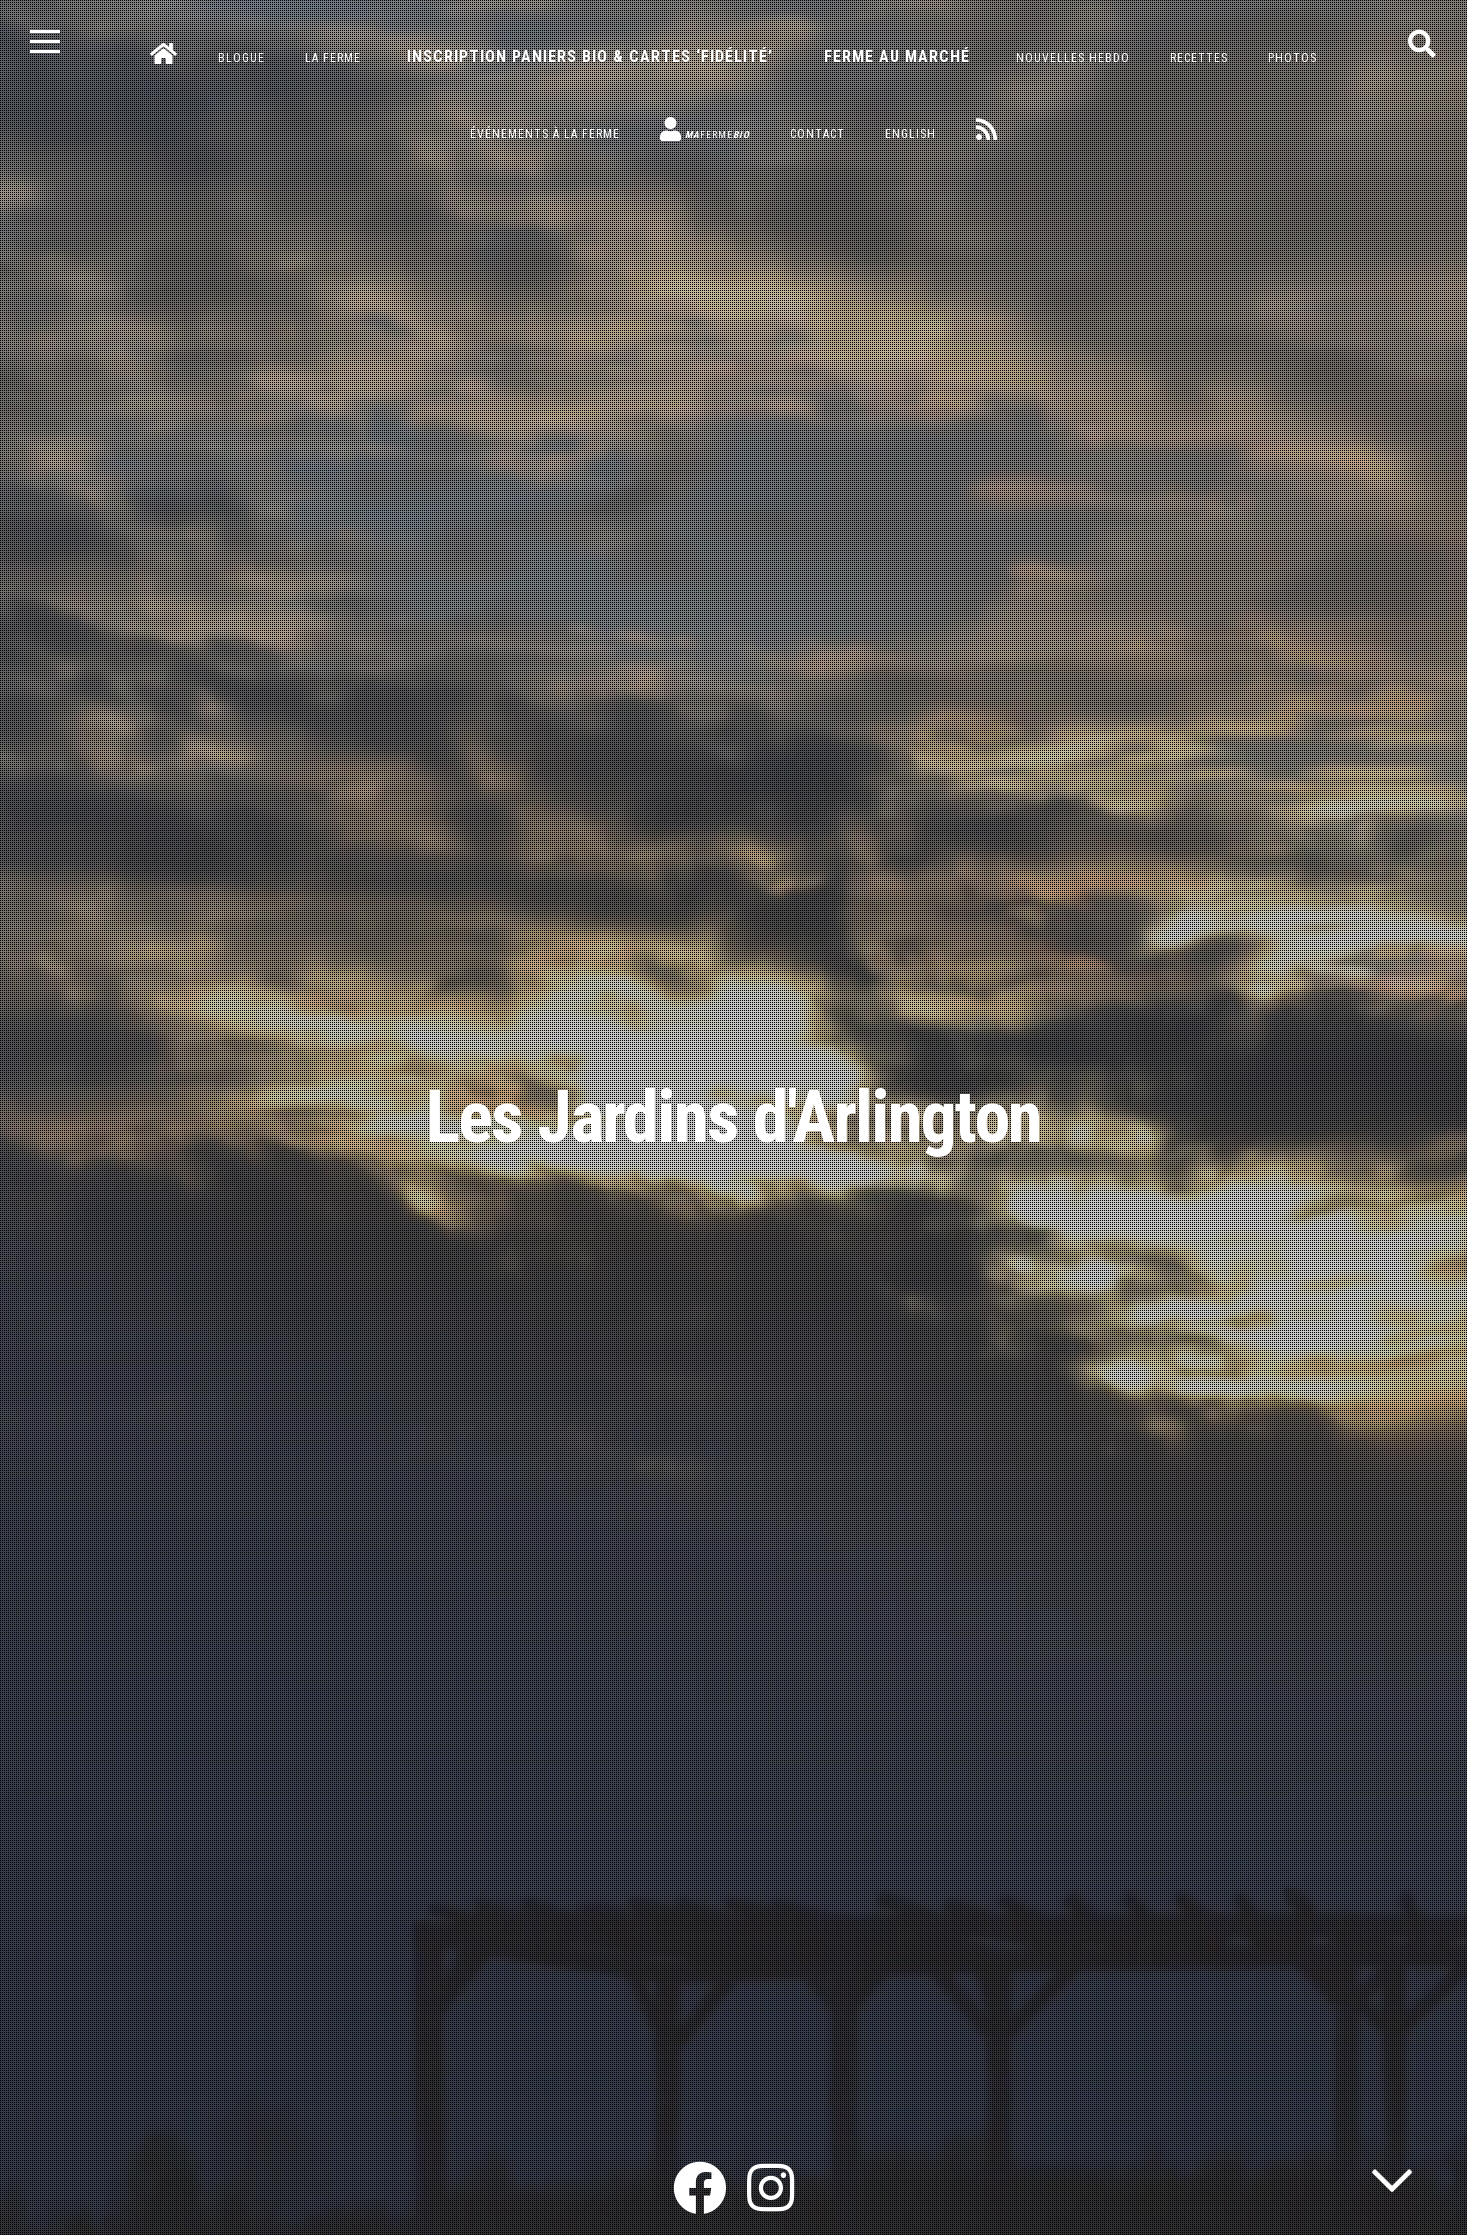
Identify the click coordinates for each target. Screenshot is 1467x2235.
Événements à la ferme (545, 134)
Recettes (1199, 58)
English (910, 134)
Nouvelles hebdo (1073, 58)
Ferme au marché (897, 56)
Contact (817, 134)
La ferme (333, 58)
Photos (1292, 58)
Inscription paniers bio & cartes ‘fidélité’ (590, 56)
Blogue (241, 58)
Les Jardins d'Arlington (733, 1117)
